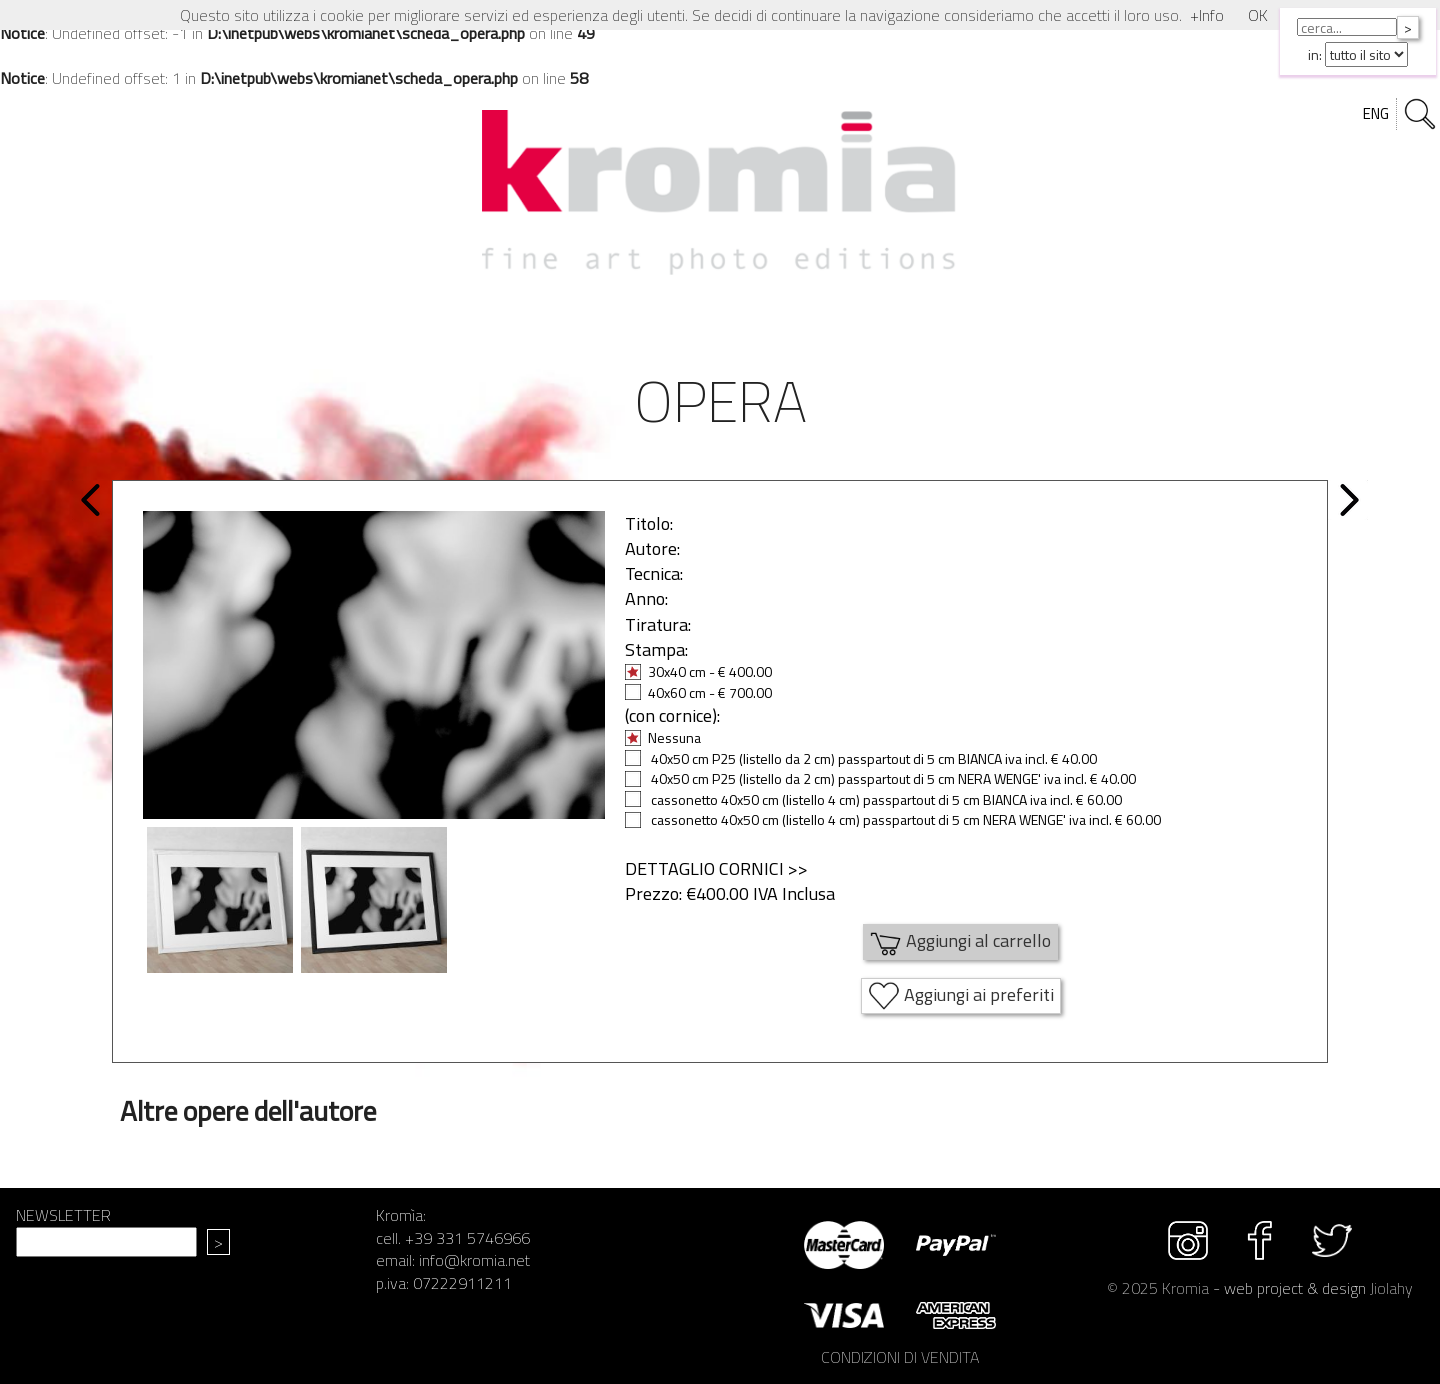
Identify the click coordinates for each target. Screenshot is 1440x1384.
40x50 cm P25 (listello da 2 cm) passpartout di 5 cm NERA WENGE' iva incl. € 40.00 (880, 778)
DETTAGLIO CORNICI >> (716, 868)
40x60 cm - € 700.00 (698, 692)
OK (1258, 15)
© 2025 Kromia (1158, 1288)
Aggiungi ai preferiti (961, 996)
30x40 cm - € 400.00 (698, 671)
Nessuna (663, 737)
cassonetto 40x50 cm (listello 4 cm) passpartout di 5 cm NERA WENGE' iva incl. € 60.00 (893, 819)
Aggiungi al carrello (960, 942)
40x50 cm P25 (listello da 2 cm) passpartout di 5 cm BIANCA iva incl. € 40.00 (861, 758)
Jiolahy (1391, 1288)
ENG (1376, 113)
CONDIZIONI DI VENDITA (900, 1357)
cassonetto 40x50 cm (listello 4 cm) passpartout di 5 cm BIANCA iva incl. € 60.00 (873, 799)
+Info (1207, 15)
